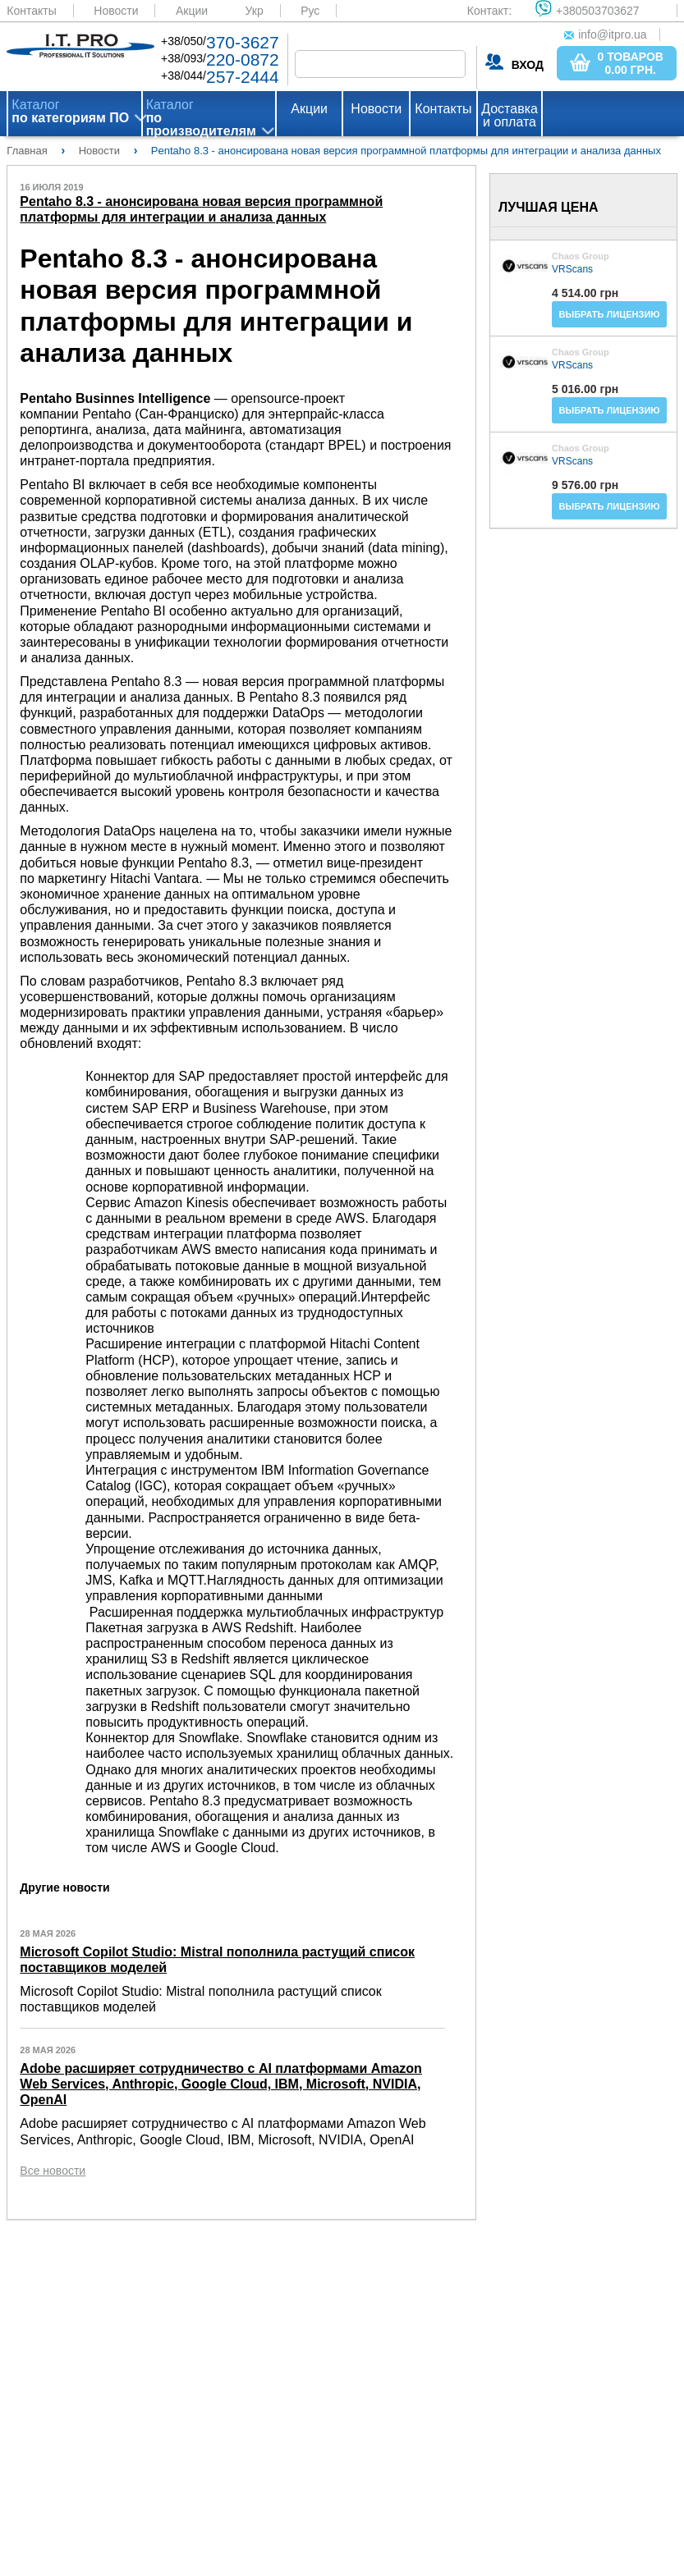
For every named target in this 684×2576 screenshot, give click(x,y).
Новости (116, 10)
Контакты (31, 10)
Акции (192, 10)
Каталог (70, 111)
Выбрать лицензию (608, 314)
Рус (310, 10)
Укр (255, 10)
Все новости (52, 2170)
